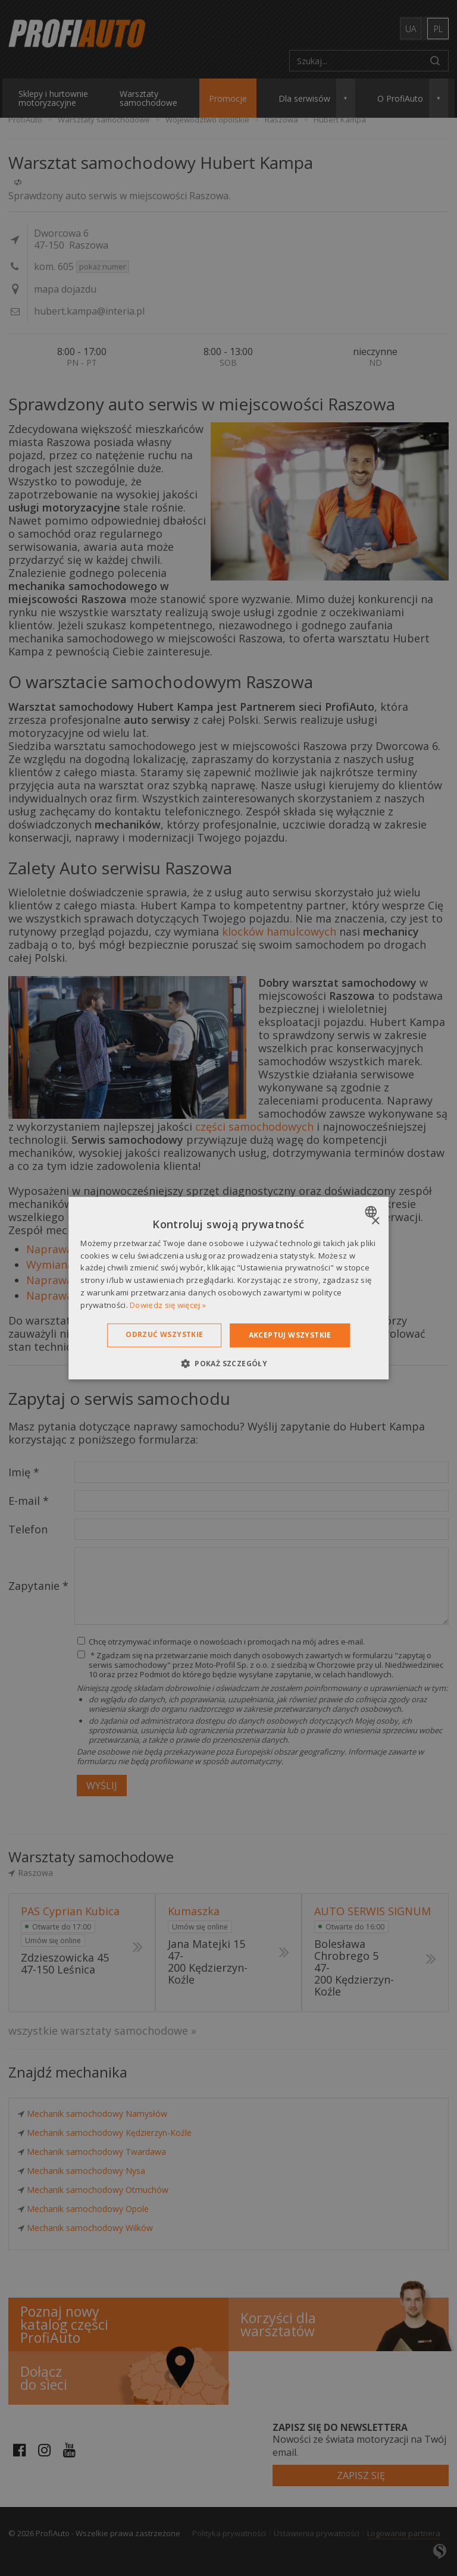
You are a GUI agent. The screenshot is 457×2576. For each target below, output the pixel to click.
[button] (228, 1363)
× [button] (375, 1221)
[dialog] (228, 1288)
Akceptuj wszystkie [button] (290, 1335)
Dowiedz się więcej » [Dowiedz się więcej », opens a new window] (168, 1305)
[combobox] (372, 1212)
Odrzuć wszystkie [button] (164, 1334)
